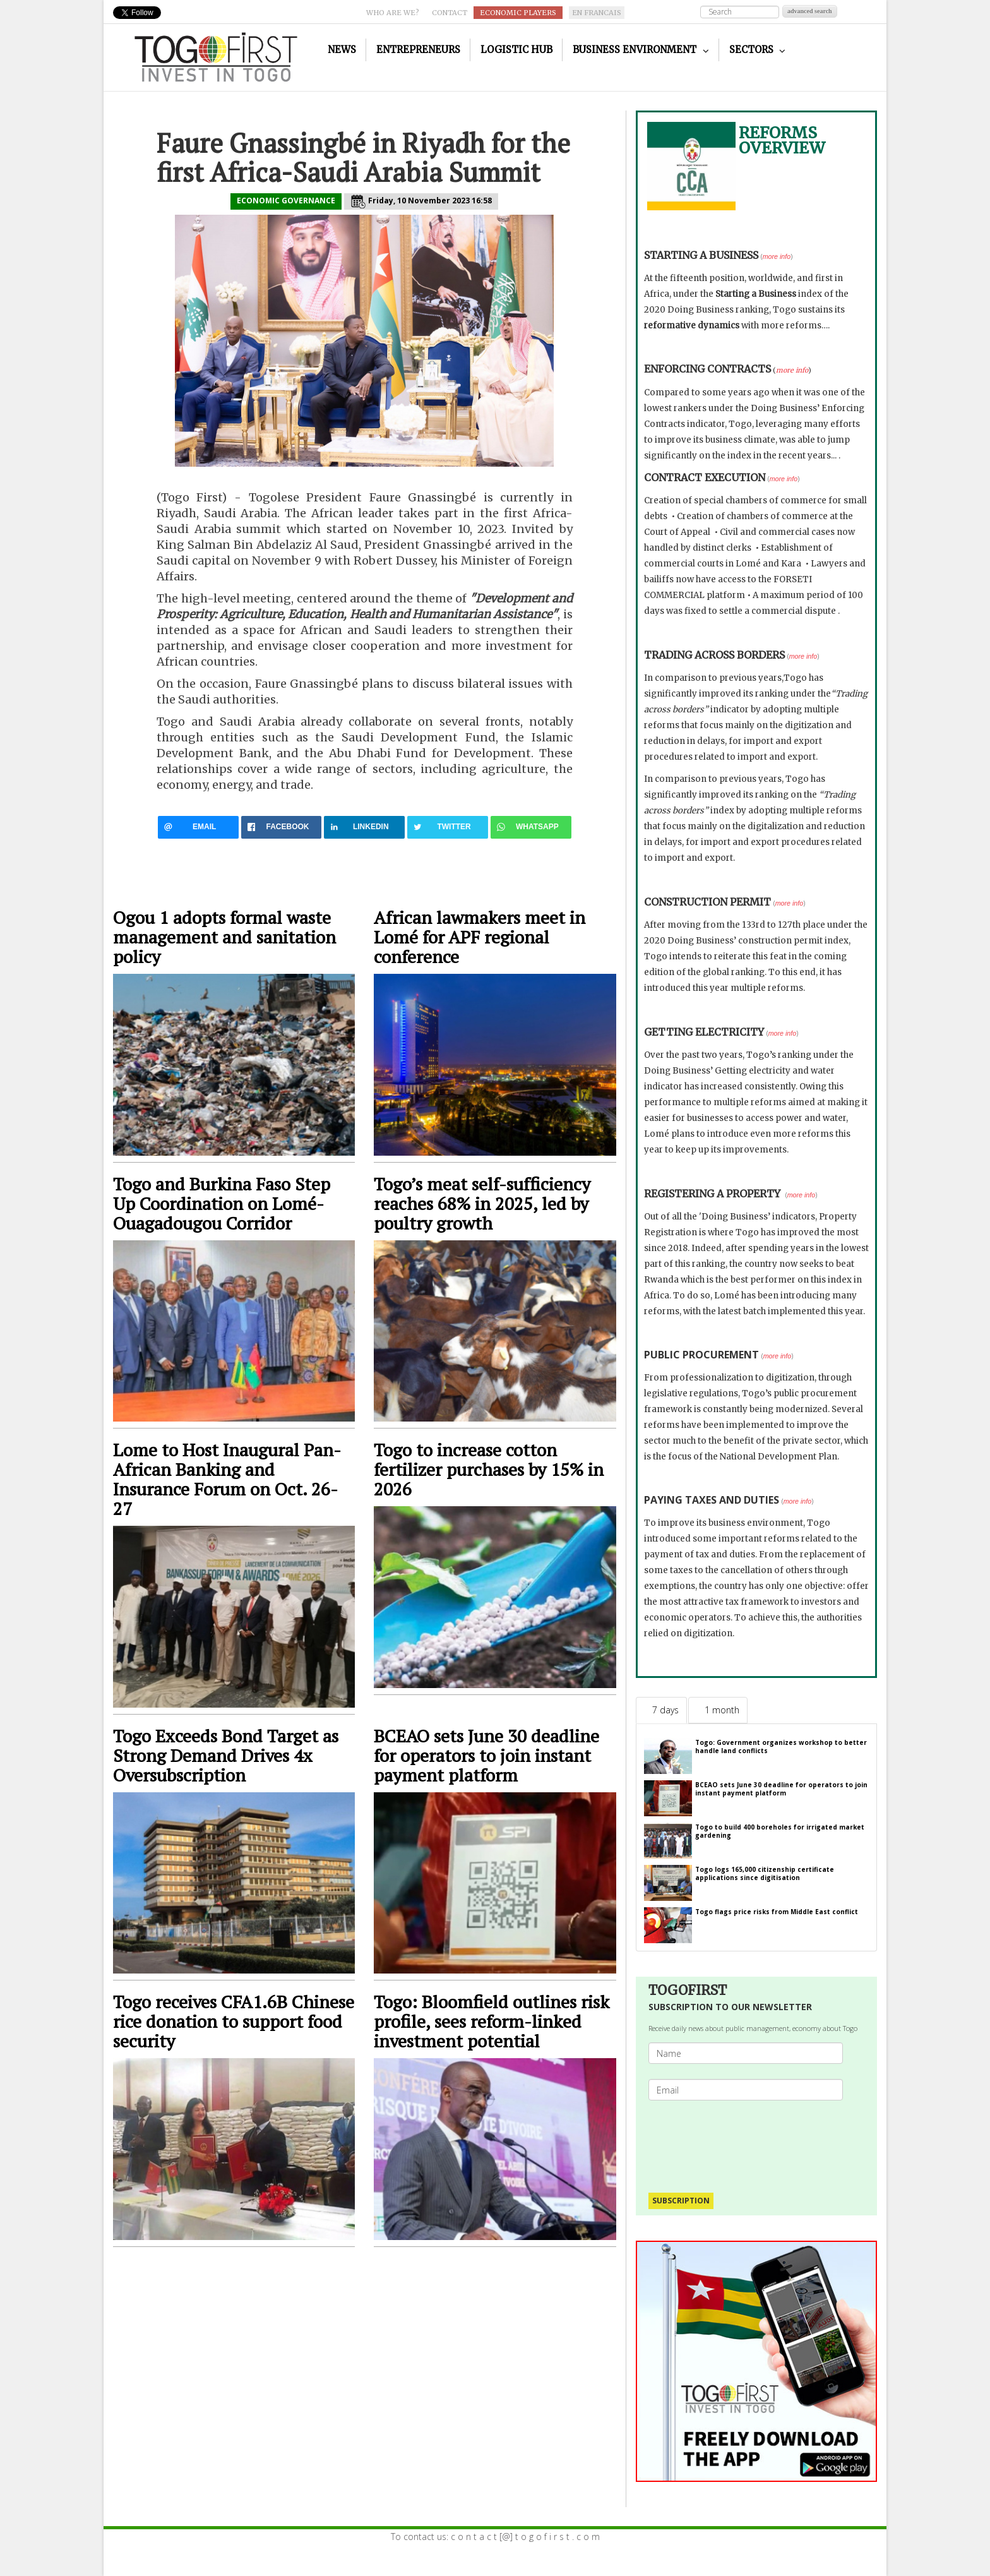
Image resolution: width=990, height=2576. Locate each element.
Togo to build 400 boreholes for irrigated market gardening (779, 1831)
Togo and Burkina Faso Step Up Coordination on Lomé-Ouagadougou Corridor (221, 1203)
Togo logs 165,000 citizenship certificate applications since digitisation (764, 1873)
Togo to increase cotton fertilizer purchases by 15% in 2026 (489, 1469)
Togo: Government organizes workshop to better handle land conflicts (781, 1746)
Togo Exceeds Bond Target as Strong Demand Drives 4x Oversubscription (225, 1755)
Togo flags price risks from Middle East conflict (776, 1911)
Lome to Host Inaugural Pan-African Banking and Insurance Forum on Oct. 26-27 (227, 1479)
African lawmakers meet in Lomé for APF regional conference (479, 937)
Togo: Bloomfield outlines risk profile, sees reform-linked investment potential (491, 2021)
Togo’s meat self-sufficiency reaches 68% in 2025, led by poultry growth (482, 1203)
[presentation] (751, 2140)
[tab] (661, 1710)
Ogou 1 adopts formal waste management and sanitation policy (224, 937)
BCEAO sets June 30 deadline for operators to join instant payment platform (486, 1755)
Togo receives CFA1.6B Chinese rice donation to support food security (233, 2021)
